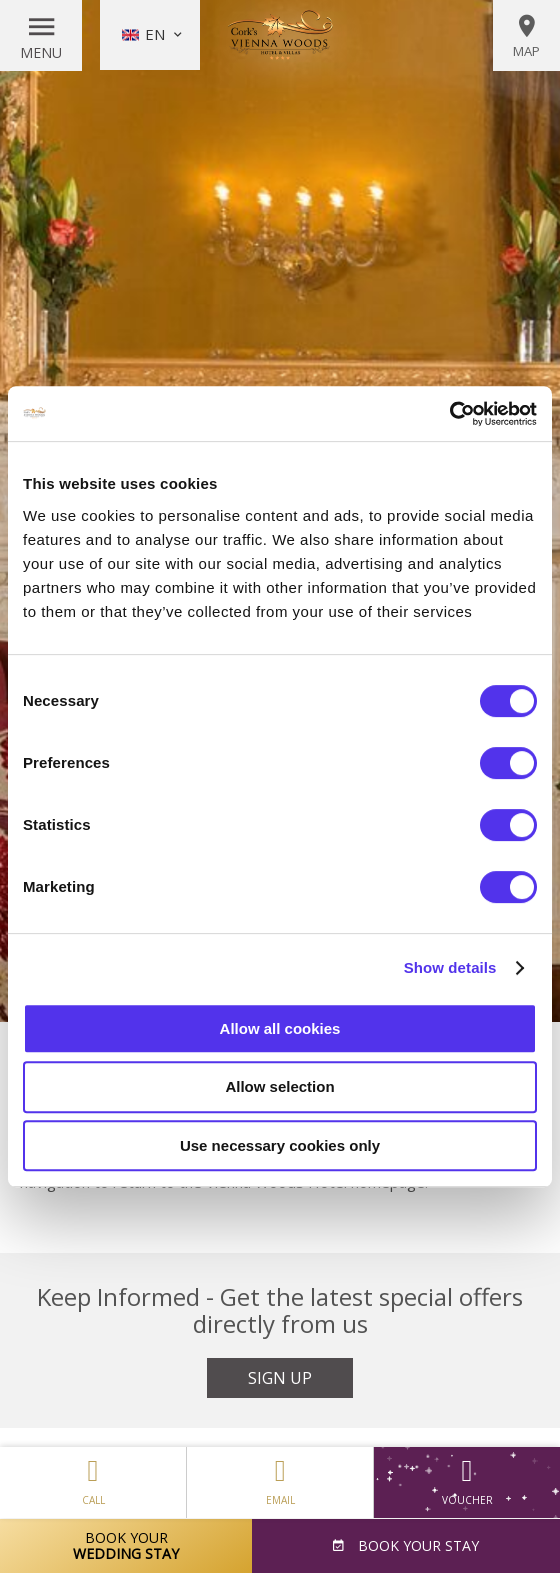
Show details (450, 967)
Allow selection (279, 1086)
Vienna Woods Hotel (280, 35)
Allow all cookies (280, 1028)
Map (526, 36)
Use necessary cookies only (280, 1145)
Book (416, 1545)
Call (93, 1477)
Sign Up (280, 1378)
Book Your (126, 1545)
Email (280, 1477)
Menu (41, 52)
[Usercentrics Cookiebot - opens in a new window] (449, 414)
